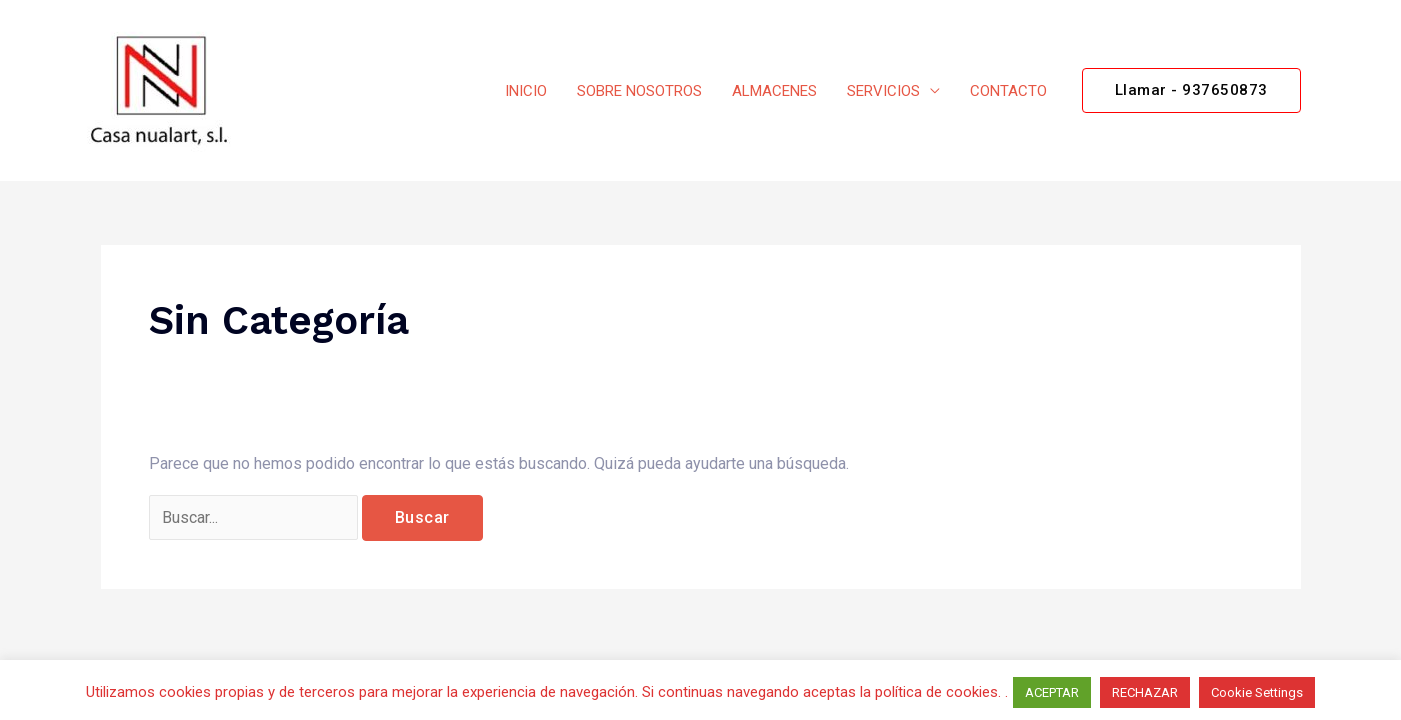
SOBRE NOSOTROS (639, 91)
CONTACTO (1008, 91)
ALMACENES (774, 91)
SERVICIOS (883, 91)
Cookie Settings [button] (1257, 692)
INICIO (526, 91)
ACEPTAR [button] (1052, 692)
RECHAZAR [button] (1145, 692)
